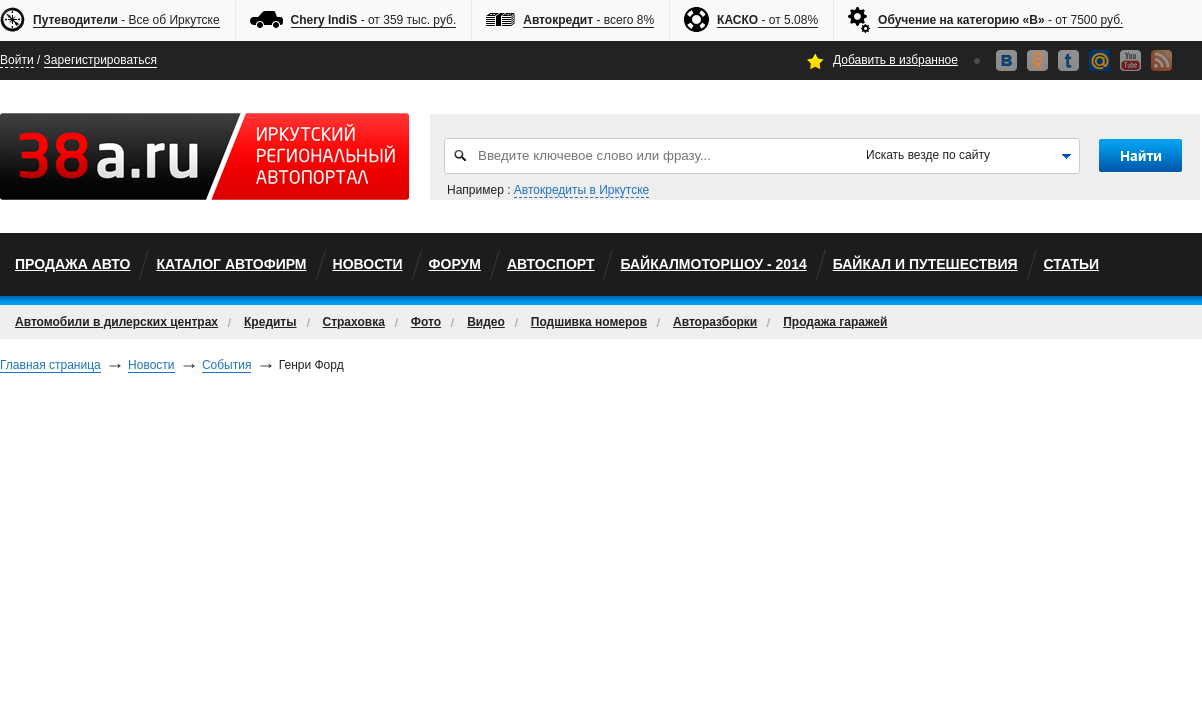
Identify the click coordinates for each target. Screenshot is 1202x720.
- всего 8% (588, 20)
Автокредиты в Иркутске (581, 190)
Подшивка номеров (589, 322)
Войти (17, 60)
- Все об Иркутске (126, 20)
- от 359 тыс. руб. (374, 20)
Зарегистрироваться (100, 60)
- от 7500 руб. (1000, 20)
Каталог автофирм (231, 264)
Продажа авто (72, 264)
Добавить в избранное (895, 60)
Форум (455, 264)
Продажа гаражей (835, 322)
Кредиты (270, 322)
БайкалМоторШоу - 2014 (713, 264)
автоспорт (551, 264)
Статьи (1072, 264)
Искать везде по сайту (928, 155)
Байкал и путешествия (925, 264)
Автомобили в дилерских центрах (116, 322)
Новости (368, 264)
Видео (486, 322)
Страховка (354, 322)
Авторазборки (715, 322)
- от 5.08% (767, 20)
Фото (426, 322)
